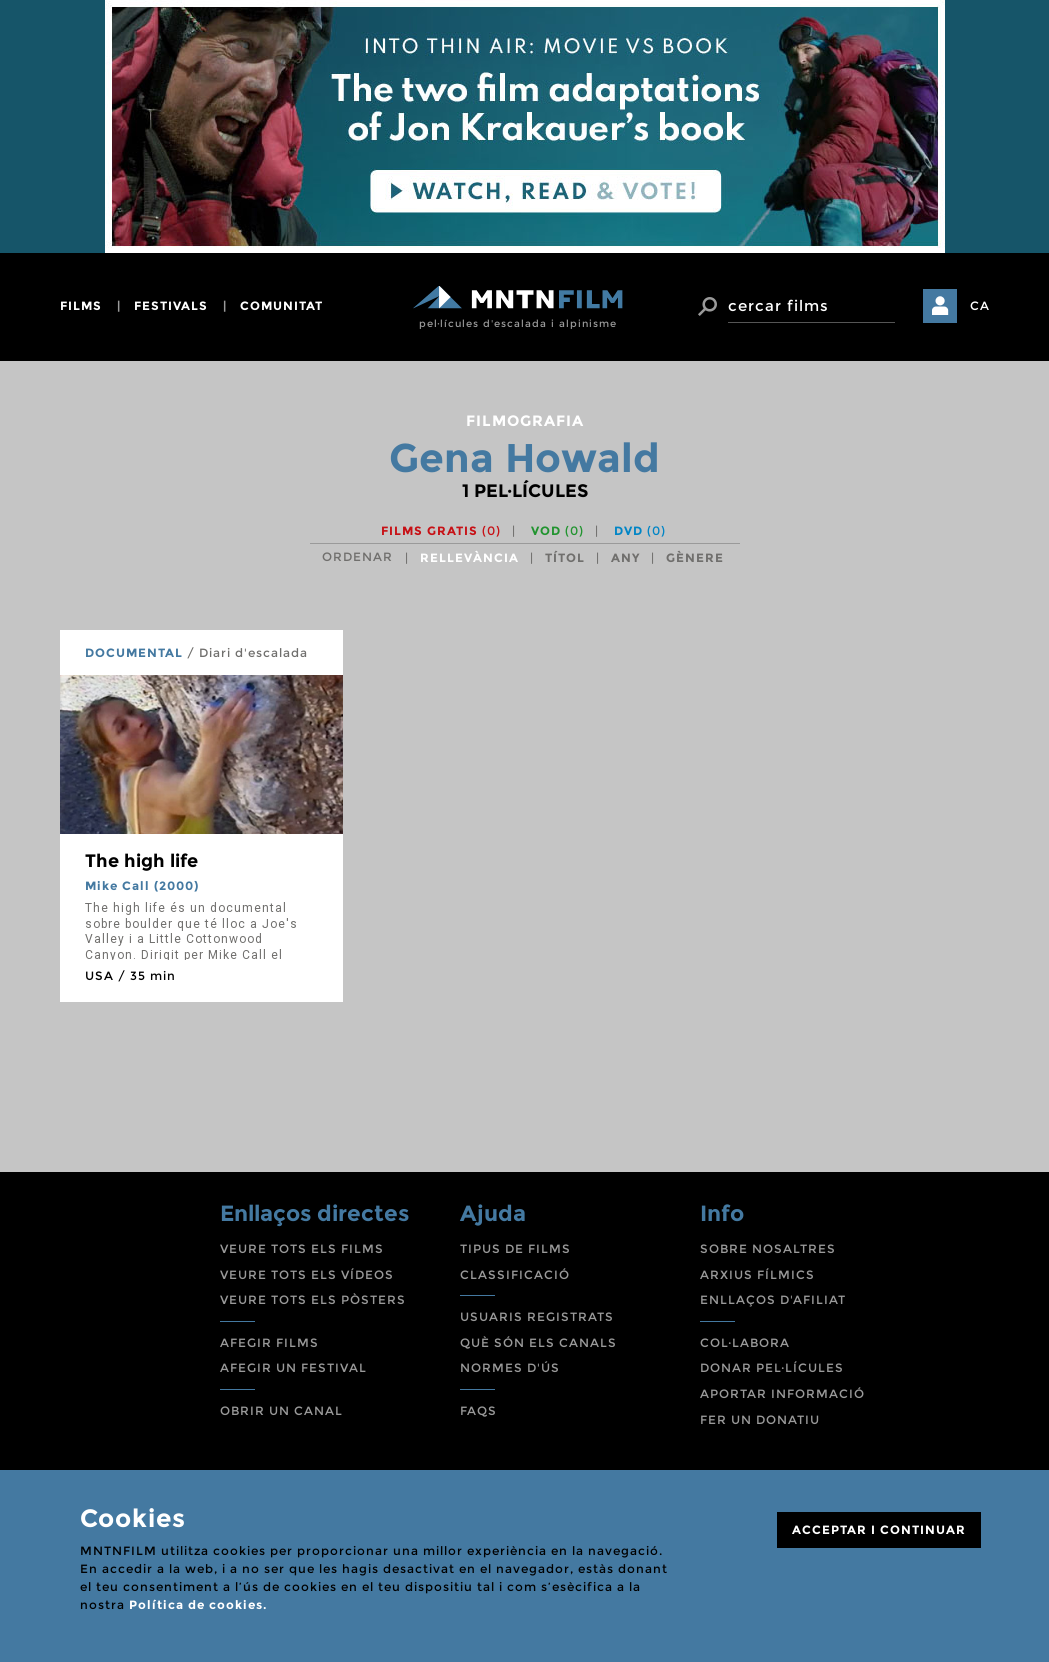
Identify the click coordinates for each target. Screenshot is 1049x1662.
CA (980, 305)
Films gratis (441, 530)
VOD (557, 530)
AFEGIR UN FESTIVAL (293, 1367)
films (81, 305)
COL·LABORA (745, 1342)
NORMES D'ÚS (510, 1367)
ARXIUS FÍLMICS (757, 1274)
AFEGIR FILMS (269, 1342)
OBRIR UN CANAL (281, 1410)
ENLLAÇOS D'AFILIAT (773, 1299)
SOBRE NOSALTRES (768, 1248)
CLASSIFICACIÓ (515, 1274)
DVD (640, 530)
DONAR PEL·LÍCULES (772, 1367)
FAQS (478, 1410)
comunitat (281, 305)
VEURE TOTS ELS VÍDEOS (307, 1274)
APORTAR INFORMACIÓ (782, 1393)
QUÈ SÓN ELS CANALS (538, 1342)
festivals (171, 305)
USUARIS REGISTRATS (537, 1316)
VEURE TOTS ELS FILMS (302, 1248)
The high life (141, 861)
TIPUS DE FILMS (515, 1248)
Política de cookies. (198, 1604)
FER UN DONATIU (760, 1419)
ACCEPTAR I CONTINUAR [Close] (879, 1529)
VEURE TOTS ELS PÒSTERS (313, 1299)
